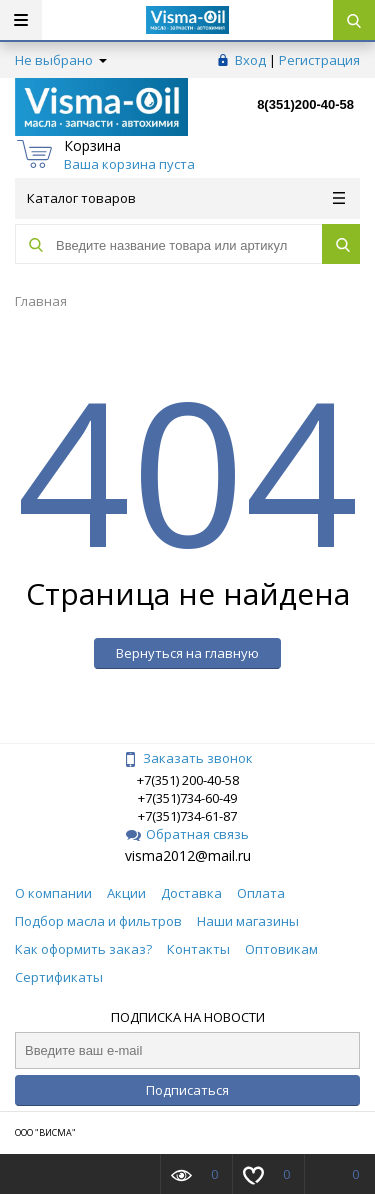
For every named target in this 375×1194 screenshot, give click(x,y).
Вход (250, 60)
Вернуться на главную (187, 653)
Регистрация (319, 60)
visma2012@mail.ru (188, 855)
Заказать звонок (188, 758)
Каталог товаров (186, 198)
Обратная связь (187, 834)
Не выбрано (61, 60)
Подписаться (187, 1090)
